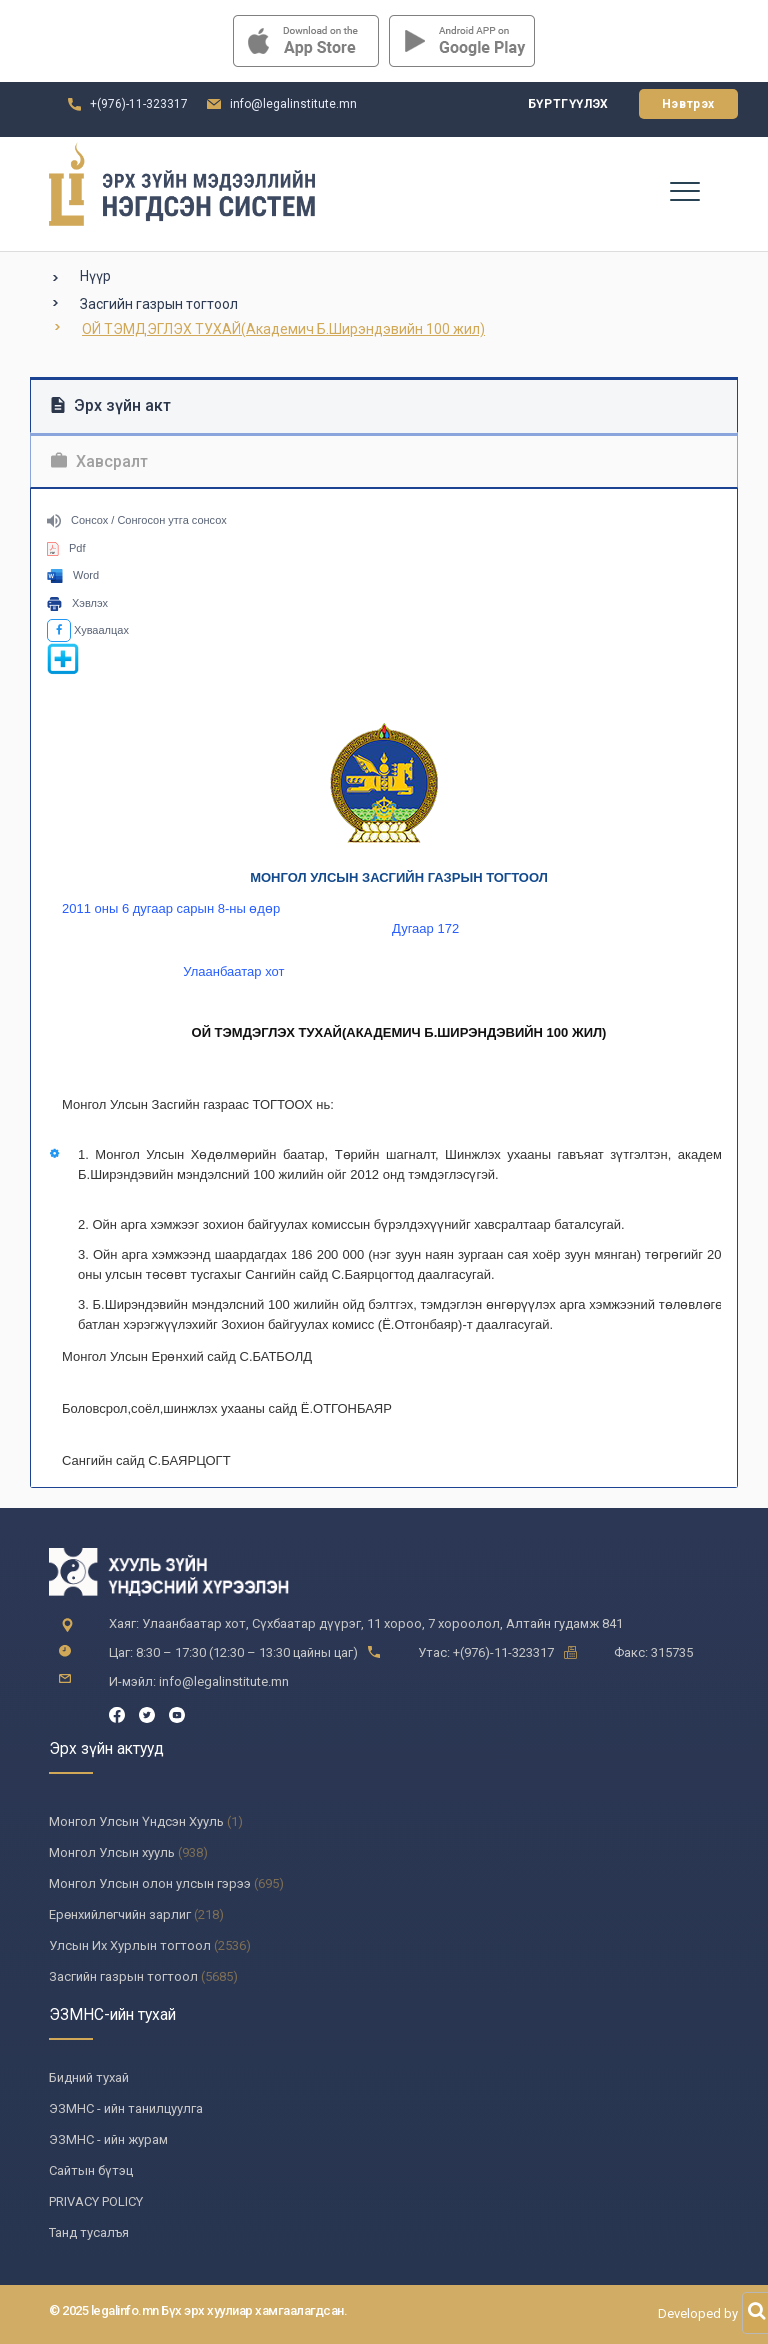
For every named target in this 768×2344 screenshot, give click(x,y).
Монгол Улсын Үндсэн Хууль (136, 1821)
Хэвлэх (77, 603)
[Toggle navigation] (684, 190)
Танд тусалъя (89, 2232)
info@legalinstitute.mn (293, 104)
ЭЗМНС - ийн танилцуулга (126, 2108)
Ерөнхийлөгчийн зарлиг (120, 1914)
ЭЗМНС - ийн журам (108, 2139)
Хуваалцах (88, 630)
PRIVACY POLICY (96, 2201)
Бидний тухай (89, 2077)
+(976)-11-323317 (139, 104)
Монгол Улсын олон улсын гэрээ (150, 1883)
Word (73, 575)
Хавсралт (99, 461)
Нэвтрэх (688, 104)
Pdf (66, 548)
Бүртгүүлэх (568, 104)
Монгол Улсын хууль (112, 1852)
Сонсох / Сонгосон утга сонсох (137, 520)
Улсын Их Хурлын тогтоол (130, 1945)
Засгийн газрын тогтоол (159, 304)
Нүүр (95, 276)
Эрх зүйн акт (111, 405)
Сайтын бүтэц (91, 2170)
